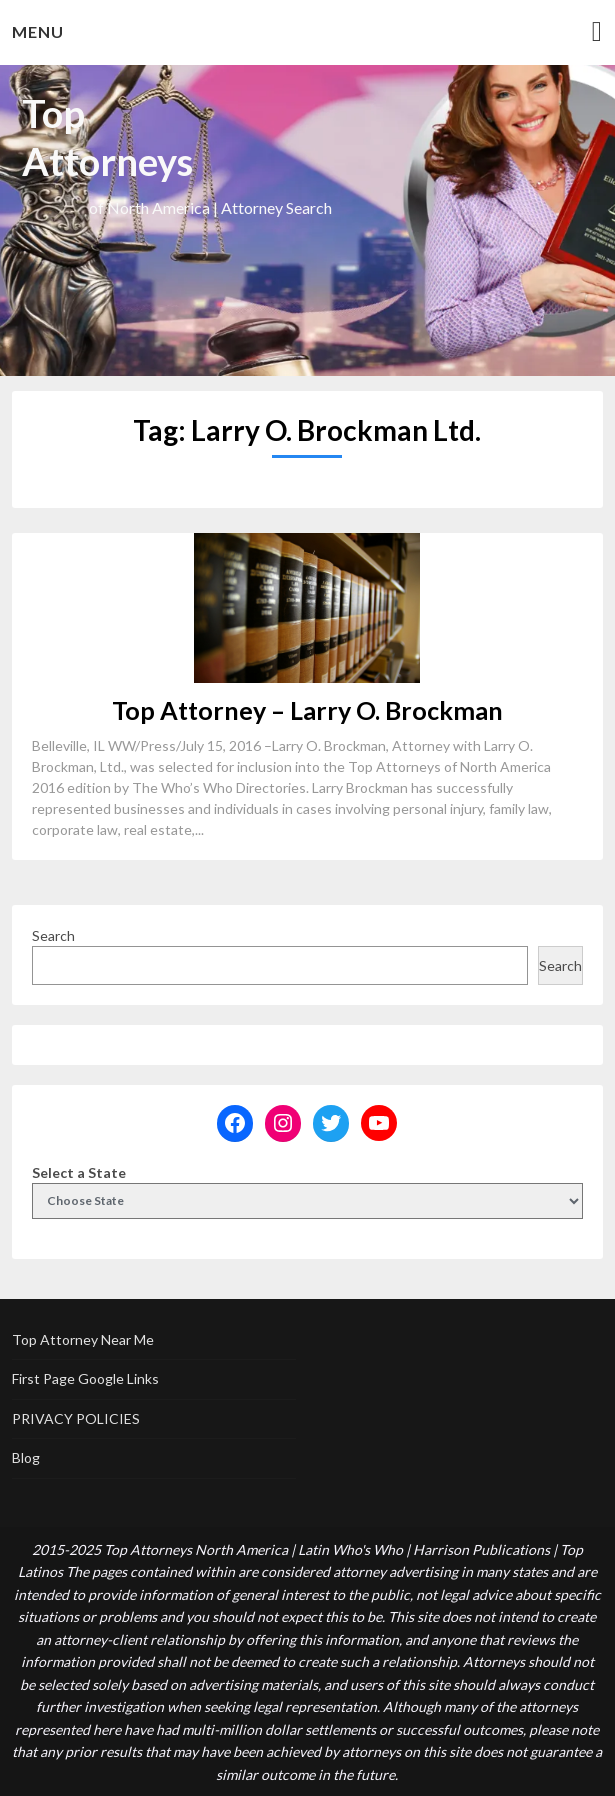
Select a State (79, 1172)
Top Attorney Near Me (83, 1339)
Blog (26, 1457)
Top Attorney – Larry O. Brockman (307, 710)
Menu (38, 31)
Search (53, 935)
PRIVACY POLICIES (76, 1418)
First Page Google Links (85, 1378)
